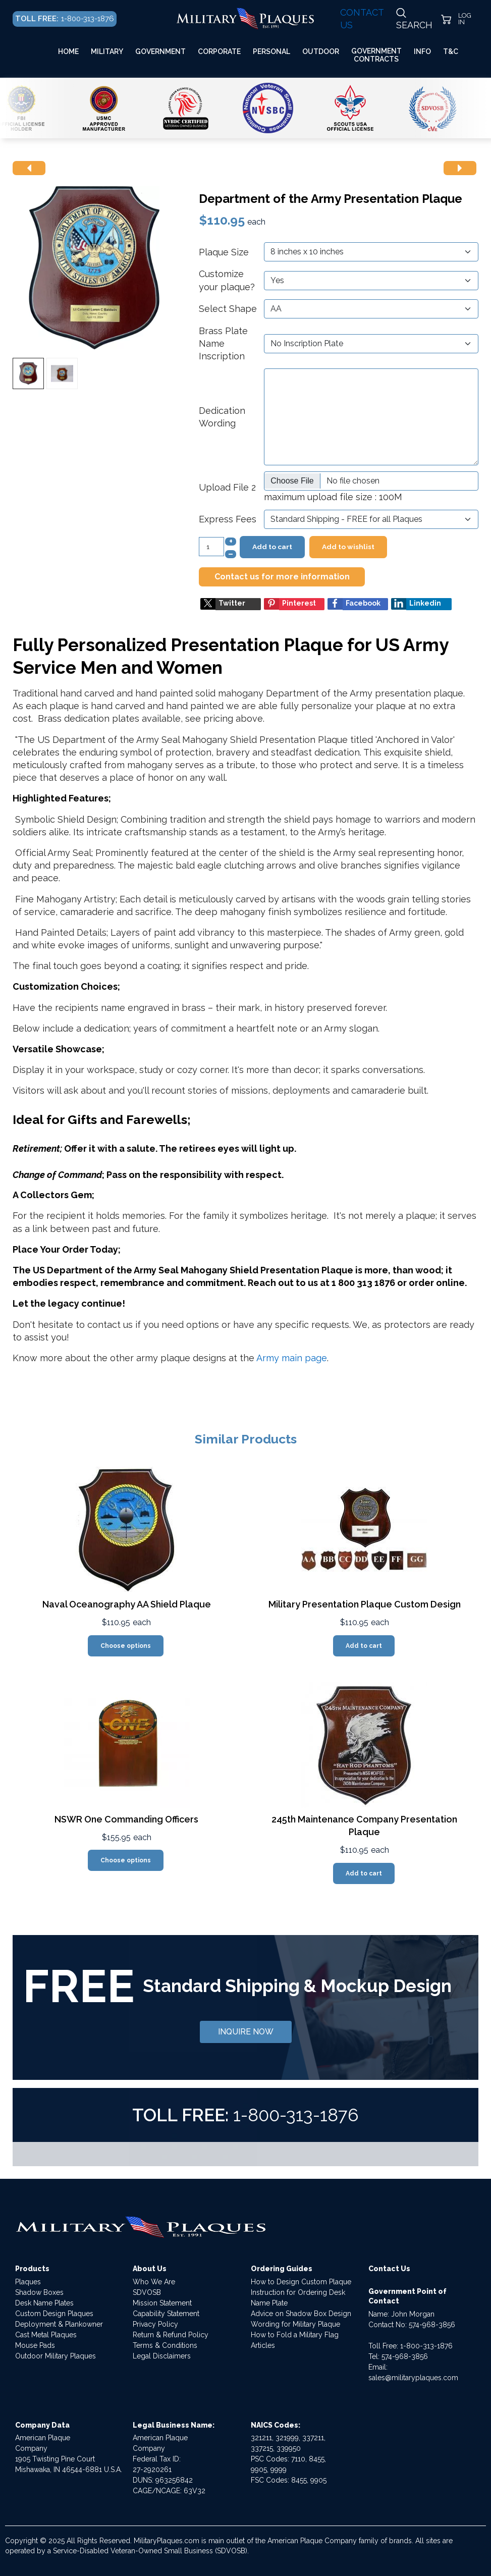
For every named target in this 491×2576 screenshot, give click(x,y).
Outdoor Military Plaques (55, 2356)
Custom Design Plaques (54, 2314)
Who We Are (154, 2282)
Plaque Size (224, 252)
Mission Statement (162, 2303)
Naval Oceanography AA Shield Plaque (126, 1604)
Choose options (125, 1645)
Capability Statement (166, 2314)
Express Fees (227, 519)
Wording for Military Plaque (295, 2324)
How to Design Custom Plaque (301, 2282)
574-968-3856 (432, 2325)
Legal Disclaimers (162, 2356)
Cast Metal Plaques (46, 2335)
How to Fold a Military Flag (295, 2335)
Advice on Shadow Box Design (301, 2314)
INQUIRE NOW (246, 2031)
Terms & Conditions (165, 2345)
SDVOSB (147, 2292)
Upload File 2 (227, 487)
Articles (263, 2345)
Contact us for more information (282, 576)
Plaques (28, 2282)
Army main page (291, 1358)
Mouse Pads (35, 2345)
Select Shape (228, 308)
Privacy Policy (155, 2324)
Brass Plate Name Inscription (223, 343)
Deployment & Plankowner (59, 2324)
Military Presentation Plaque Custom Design (364, 1604)
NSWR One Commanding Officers (126, 1819)
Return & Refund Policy (170, 2335)
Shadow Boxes (39, 2292)
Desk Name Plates (44, 2303)
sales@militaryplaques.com (413, 2378)
